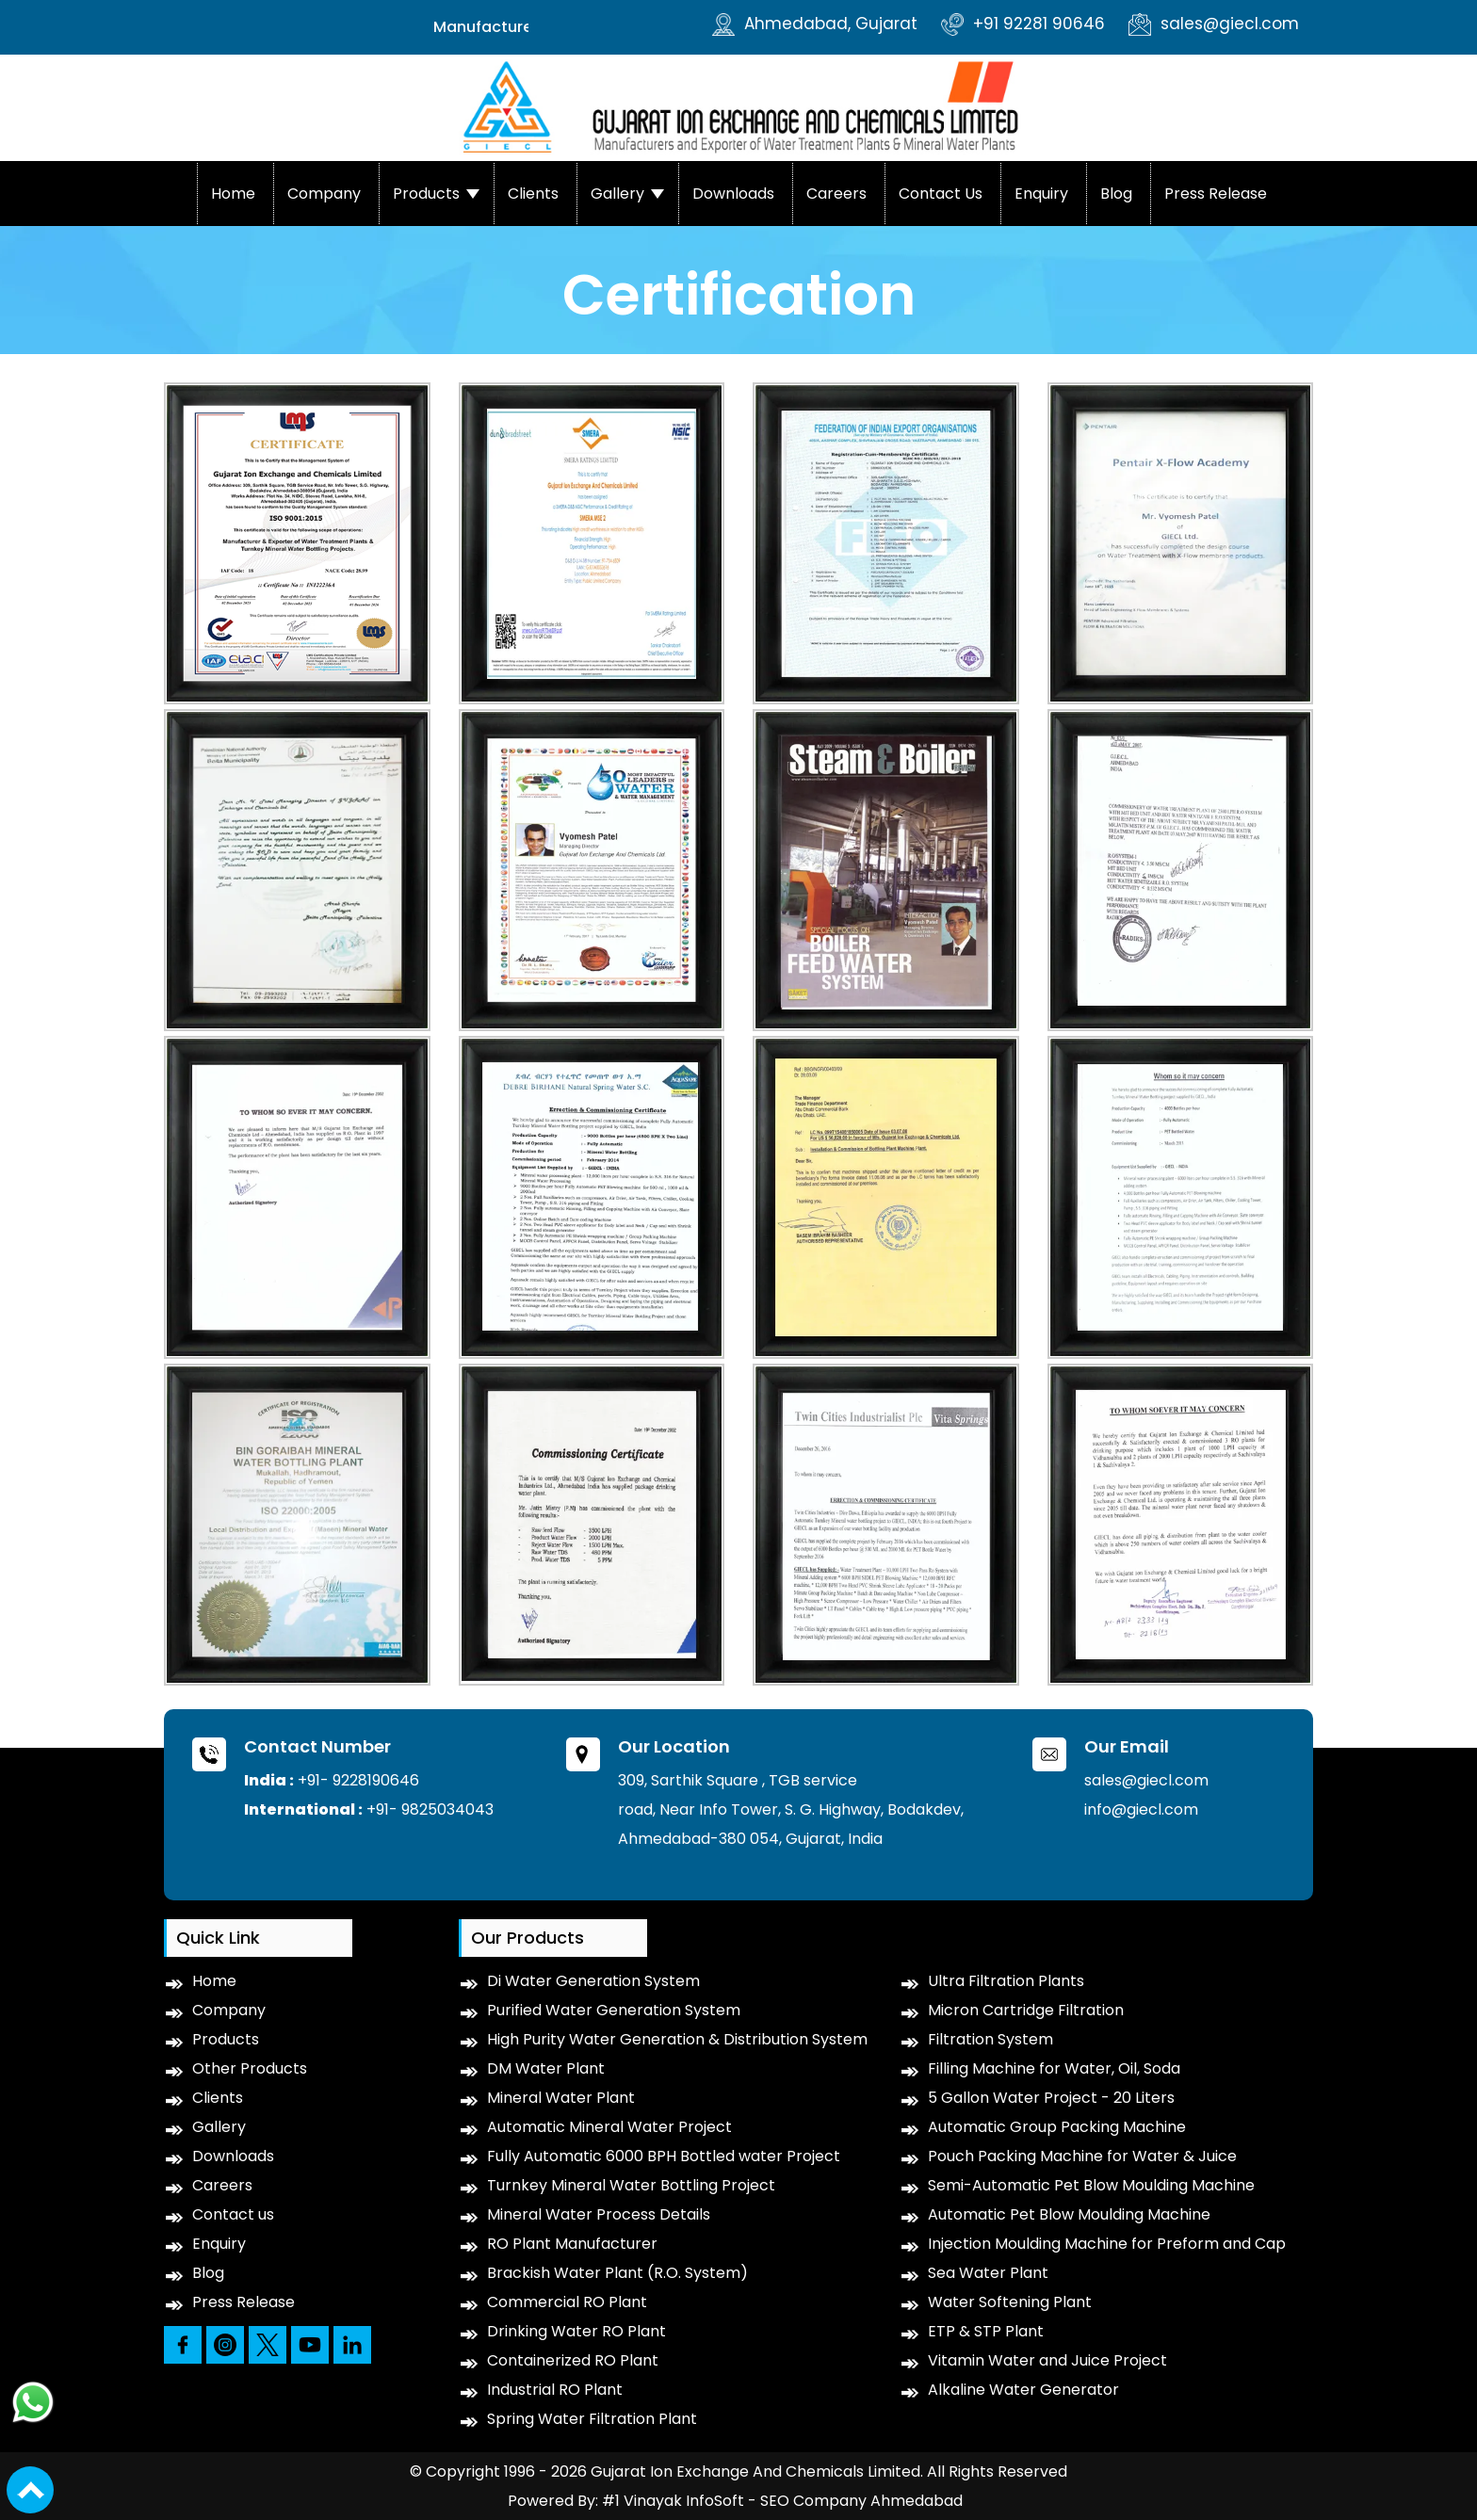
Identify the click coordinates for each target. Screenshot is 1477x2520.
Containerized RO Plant (572, 2360)
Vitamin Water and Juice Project (1047, 2360)
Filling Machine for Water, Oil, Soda (1054, 2068)
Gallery (617, 193)
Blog (1116, 193)
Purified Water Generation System (613, 2010)
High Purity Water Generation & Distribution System (677, 2039)
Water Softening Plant (1010, 2302)
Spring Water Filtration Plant (592, 2419)
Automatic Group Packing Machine (1057, 2127)
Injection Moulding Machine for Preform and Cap (1107, 2243)
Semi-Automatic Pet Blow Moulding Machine (1091, 2185)
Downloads (733, 193)
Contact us (940, 193)
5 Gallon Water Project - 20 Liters (1051, 2097)
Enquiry (1041, 193)
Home (233, 193)
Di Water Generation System (593, 1981)
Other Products (249, 2068)
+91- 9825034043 (430, 1809)
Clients (533, 193)
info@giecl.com (1141, 1809)
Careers (836, 193)
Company (324, 193)
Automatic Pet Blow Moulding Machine (1069, 2214)
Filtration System (990, 2039)
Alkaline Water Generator (1023, 2389)
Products (426, 193)
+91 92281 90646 (1023, 23)
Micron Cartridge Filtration (1026, 2010)
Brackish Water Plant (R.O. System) (617, 2273)
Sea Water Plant (988, 2273)
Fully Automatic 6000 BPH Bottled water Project (663, 2156)
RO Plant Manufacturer (572, 2243)
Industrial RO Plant (555, 2389)
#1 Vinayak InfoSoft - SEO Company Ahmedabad (782, 2501)
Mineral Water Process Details (598, 2214)
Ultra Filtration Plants (1006, 1981)
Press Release (1215, 193)
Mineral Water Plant (561, 2097)
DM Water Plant (546, 2068)
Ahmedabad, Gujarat (814, 23)
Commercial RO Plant (567, 2302)
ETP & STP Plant (986, 2331)
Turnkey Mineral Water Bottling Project (631, 2185)
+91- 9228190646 (358, 1780)
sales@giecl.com (1213, 23)
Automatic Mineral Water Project (609, 2127)
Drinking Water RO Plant (576, 2331)
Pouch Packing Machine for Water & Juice (1082, 2156)
